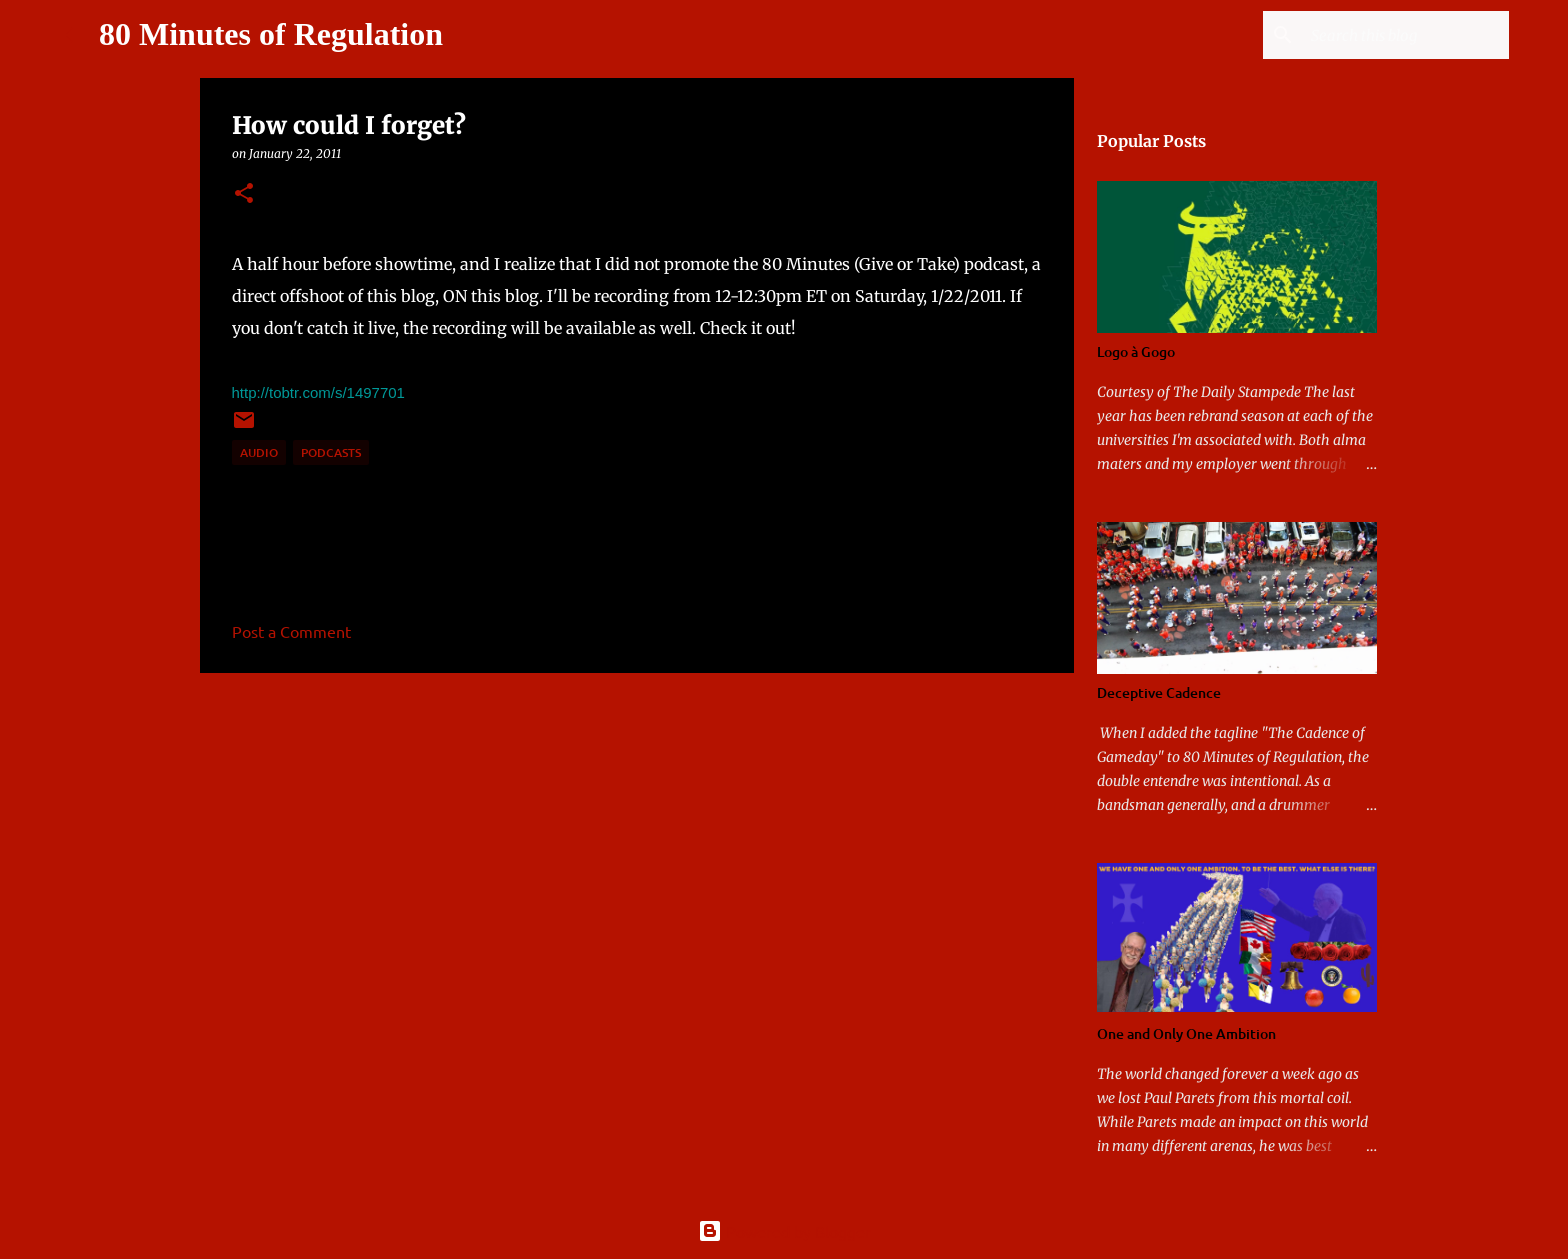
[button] (244, 194)
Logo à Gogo (1136, 351)
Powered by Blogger (784, 1231)
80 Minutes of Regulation (271, 34)
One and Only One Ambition (1186, 1033)
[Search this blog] (1404, 35)
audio (259, 452)
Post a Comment (291, 631)
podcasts (331, 452)
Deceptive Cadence (1159, 692)
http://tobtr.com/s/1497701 (318, 392)
